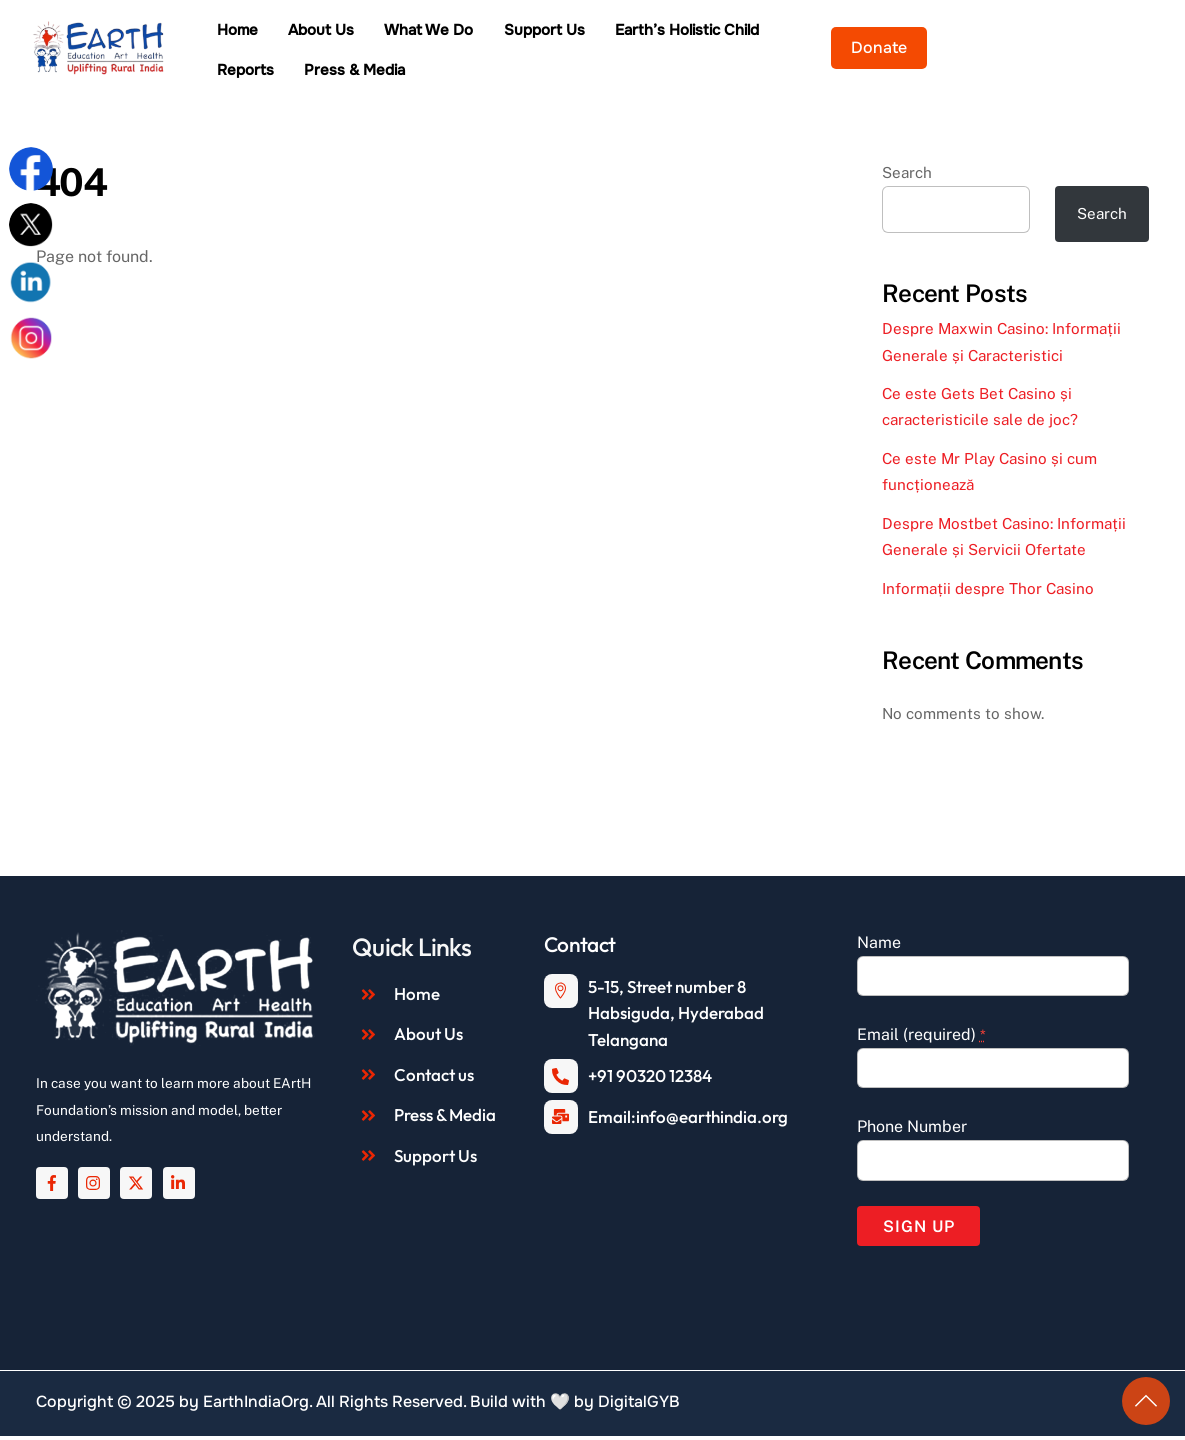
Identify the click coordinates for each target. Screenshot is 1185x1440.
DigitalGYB (639, 1405)
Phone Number (912, 1130)
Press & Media (324, 73)
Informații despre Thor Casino (988, 592)
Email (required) (921, 1038)
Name (879, 946)
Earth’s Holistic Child (744, 33)
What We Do (486, 33)
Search (907, 176)
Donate (1114, 49)
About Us (378, 33)
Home (294, 33)
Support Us (601, 33)
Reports (874, 33)
